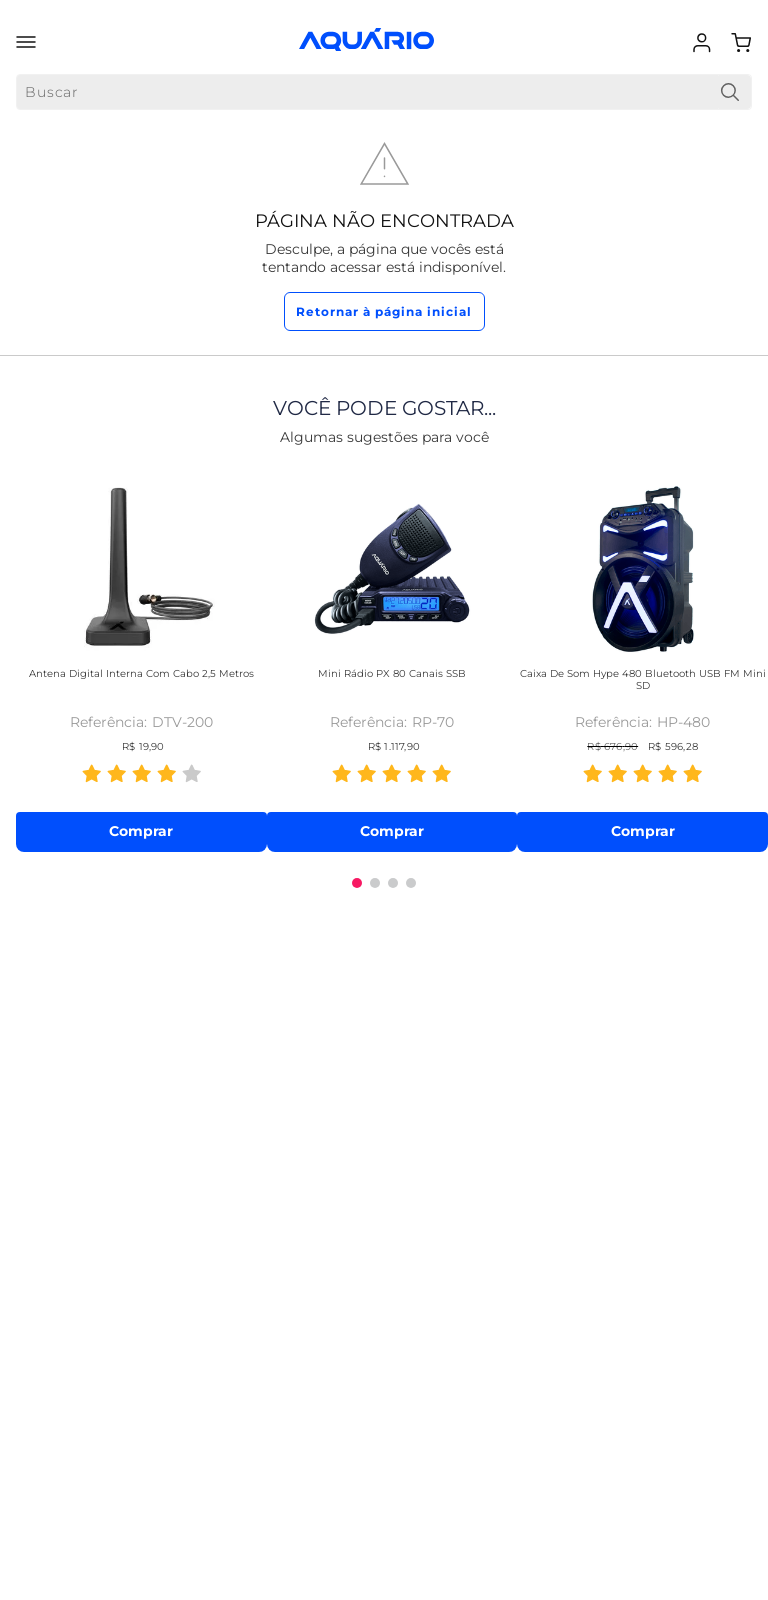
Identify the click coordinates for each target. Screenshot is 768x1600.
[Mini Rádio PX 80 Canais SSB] (392, 661)
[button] (357, 883)
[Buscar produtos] (730, 92)
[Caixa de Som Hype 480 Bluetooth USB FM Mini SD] (642, 661)
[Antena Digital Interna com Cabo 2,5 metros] (141, 661)
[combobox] (384, 92)
